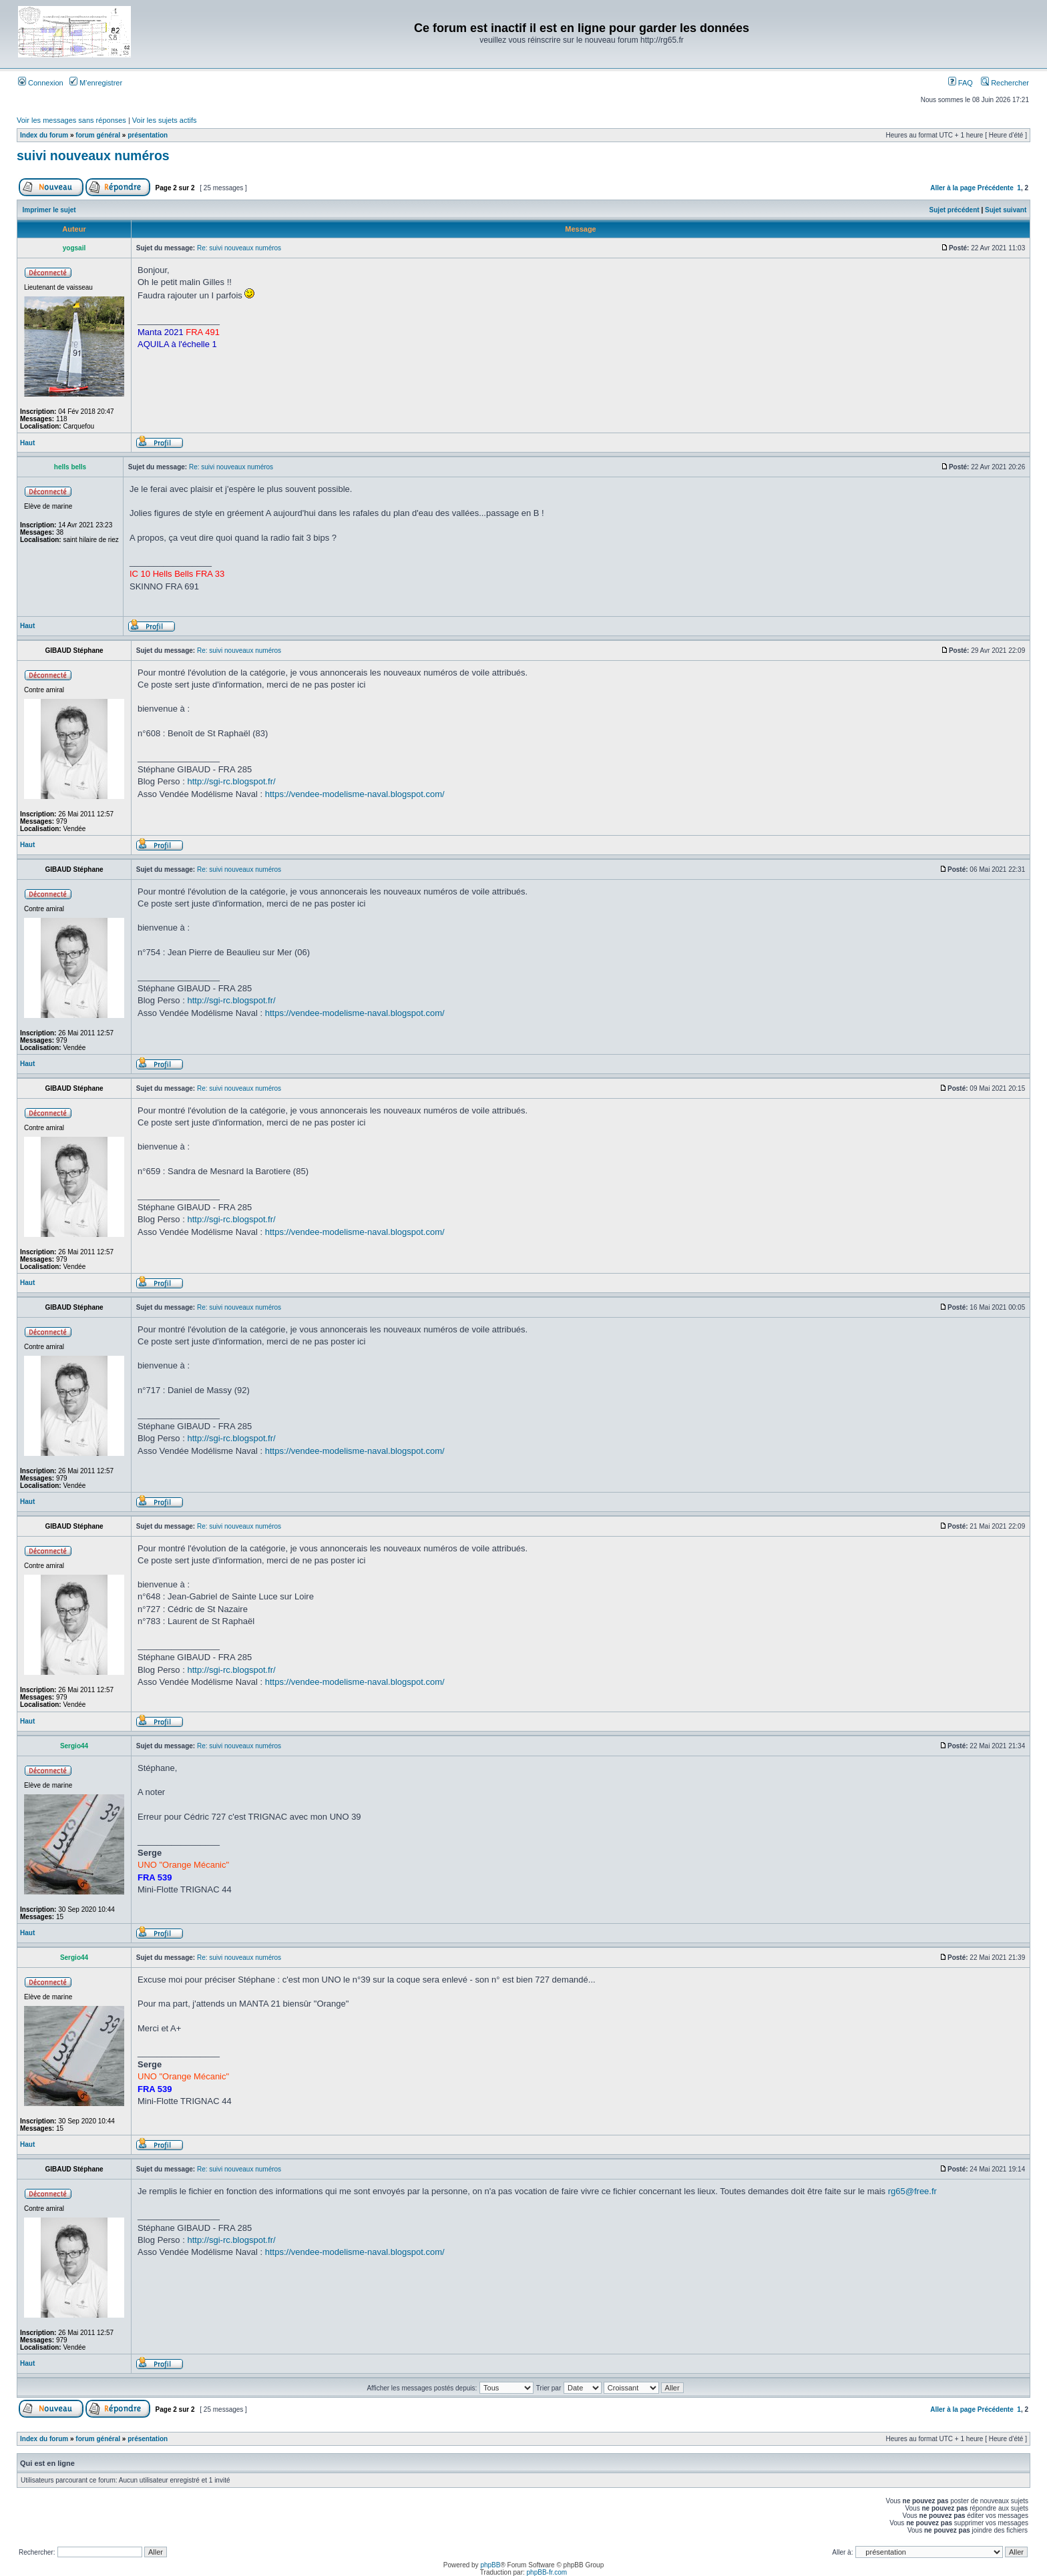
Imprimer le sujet (49, 210)
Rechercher (1005, 83)
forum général (97, 135)
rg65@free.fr (912, 2191)
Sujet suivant (1005, 210)
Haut (27, 443)
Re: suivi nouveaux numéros (239, 248)
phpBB (490, 2565)
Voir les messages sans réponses (71, 120)
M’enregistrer (95, 83)
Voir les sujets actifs (164, 120)
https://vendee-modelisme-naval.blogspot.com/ (355, 794)
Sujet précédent (954, 210)
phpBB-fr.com (547, 2572)
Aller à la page (953, 188)
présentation (148, 135)
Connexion (40, 83)
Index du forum (44, 135)
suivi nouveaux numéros (93, 155)
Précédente (996, 188)
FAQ (960, 83)
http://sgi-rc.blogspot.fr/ (231, 781)
